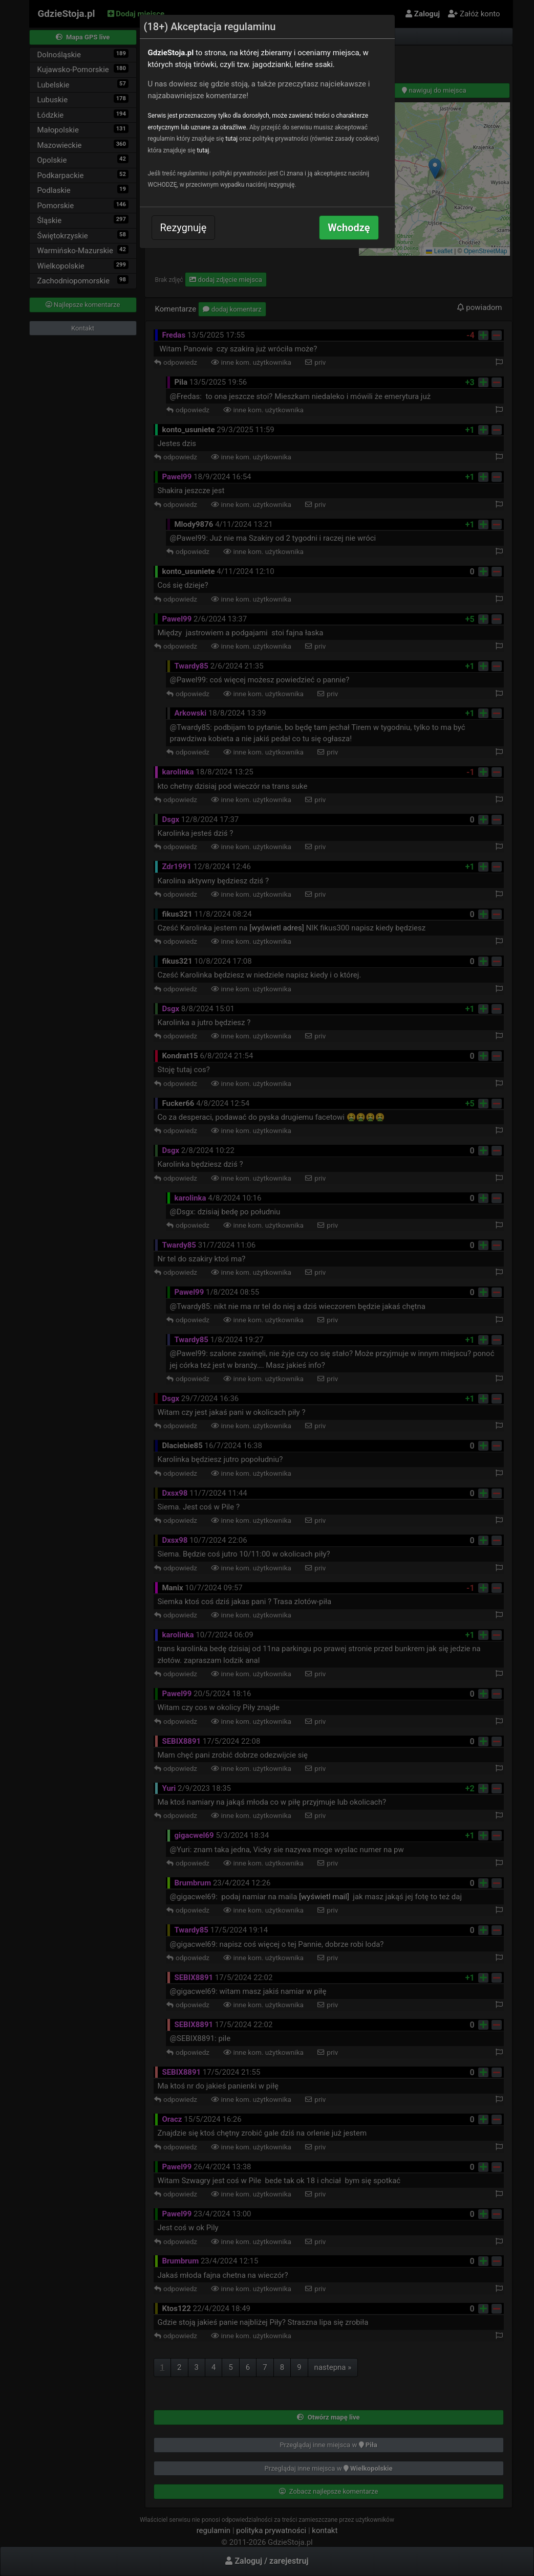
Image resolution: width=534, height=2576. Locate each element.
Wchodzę (349, 227)
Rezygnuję (183, 227)
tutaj (231, 138)
